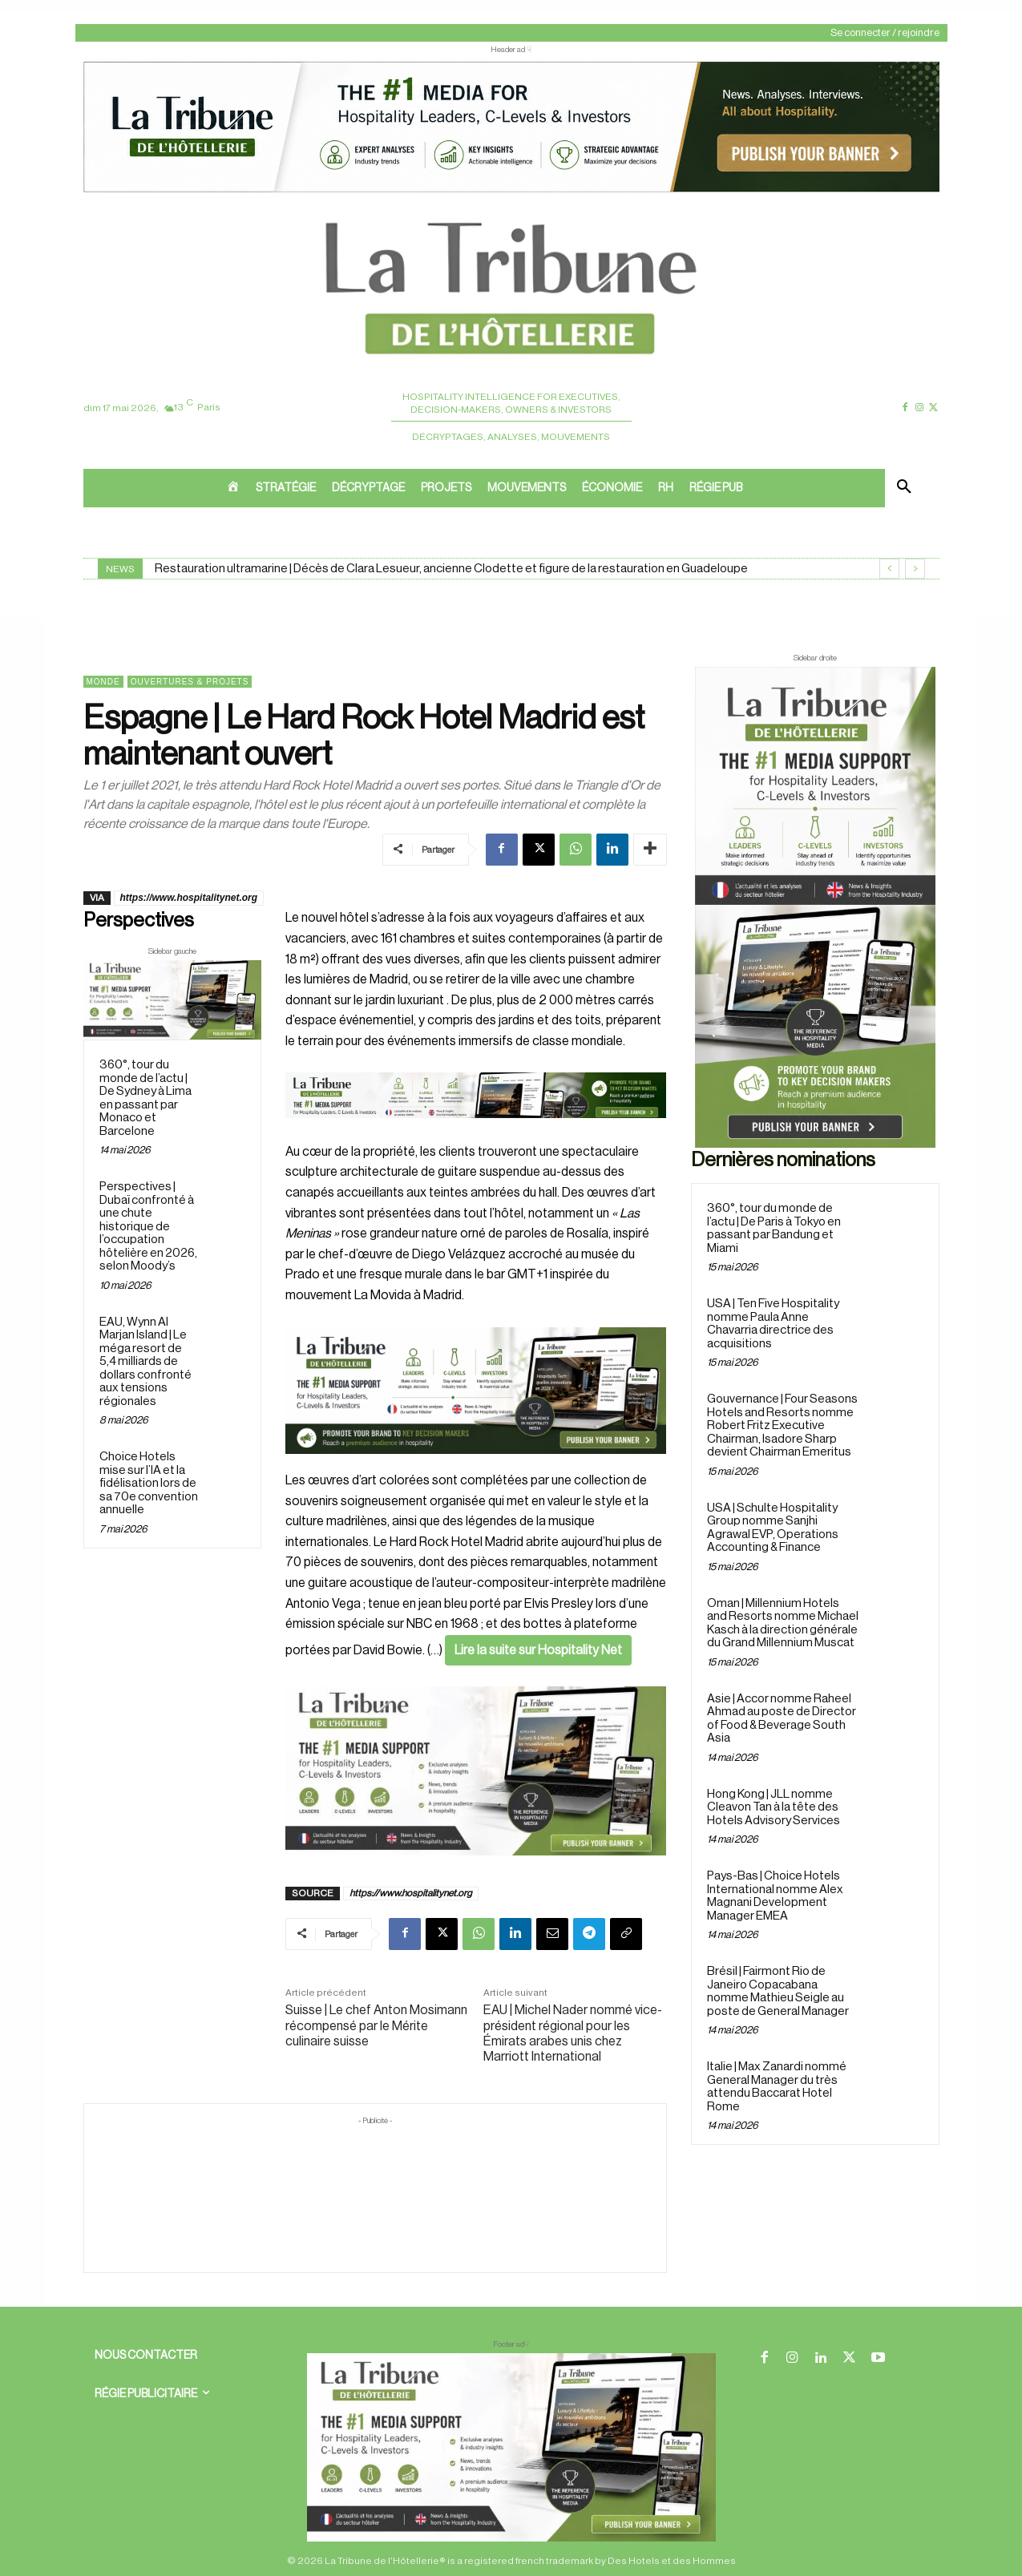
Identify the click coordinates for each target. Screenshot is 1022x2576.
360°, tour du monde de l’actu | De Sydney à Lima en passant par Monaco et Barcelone (145, 1098)
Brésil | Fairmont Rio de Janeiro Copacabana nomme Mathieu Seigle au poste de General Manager (778, 1991)
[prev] (889, 569)
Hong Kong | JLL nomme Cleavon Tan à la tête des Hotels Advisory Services (773, 1807)
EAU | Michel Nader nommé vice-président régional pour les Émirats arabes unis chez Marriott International (572, 2033)
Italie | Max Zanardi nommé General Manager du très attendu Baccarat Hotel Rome (776, 2087)
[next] (915, 569)
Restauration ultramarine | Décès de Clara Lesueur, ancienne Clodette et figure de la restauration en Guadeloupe (451, 569)
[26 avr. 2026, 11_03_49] (475, 1390)
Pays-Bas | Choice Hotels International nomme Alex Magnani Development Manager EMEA (775, 1896)
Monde (103, 682)
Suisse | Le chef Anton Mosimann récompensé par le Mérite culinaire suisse (376, 2025)
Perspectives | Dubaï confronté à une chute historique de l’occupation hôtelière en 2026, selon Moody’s (148, 1226)
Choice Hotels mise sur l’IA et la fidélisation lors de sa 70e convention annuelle (148, 1483)
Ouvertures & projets (189, 682)
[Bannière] (475, 1130)
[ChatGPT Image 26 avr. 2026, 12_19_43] (511, 190)
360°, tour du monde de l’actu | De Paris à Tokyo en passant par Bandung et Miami (774, 1228)
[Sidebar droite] (815, 907)
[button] (904, 488)
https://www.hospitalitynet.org (189, 897)
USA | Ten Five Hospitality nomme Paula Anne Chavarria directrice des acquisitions (773, 1324)
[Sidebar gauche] (172, 1000)
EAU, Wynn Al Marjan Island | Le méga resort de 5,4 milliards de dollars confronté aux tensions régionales (145, 1361)
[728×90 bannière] (511, 2447)
